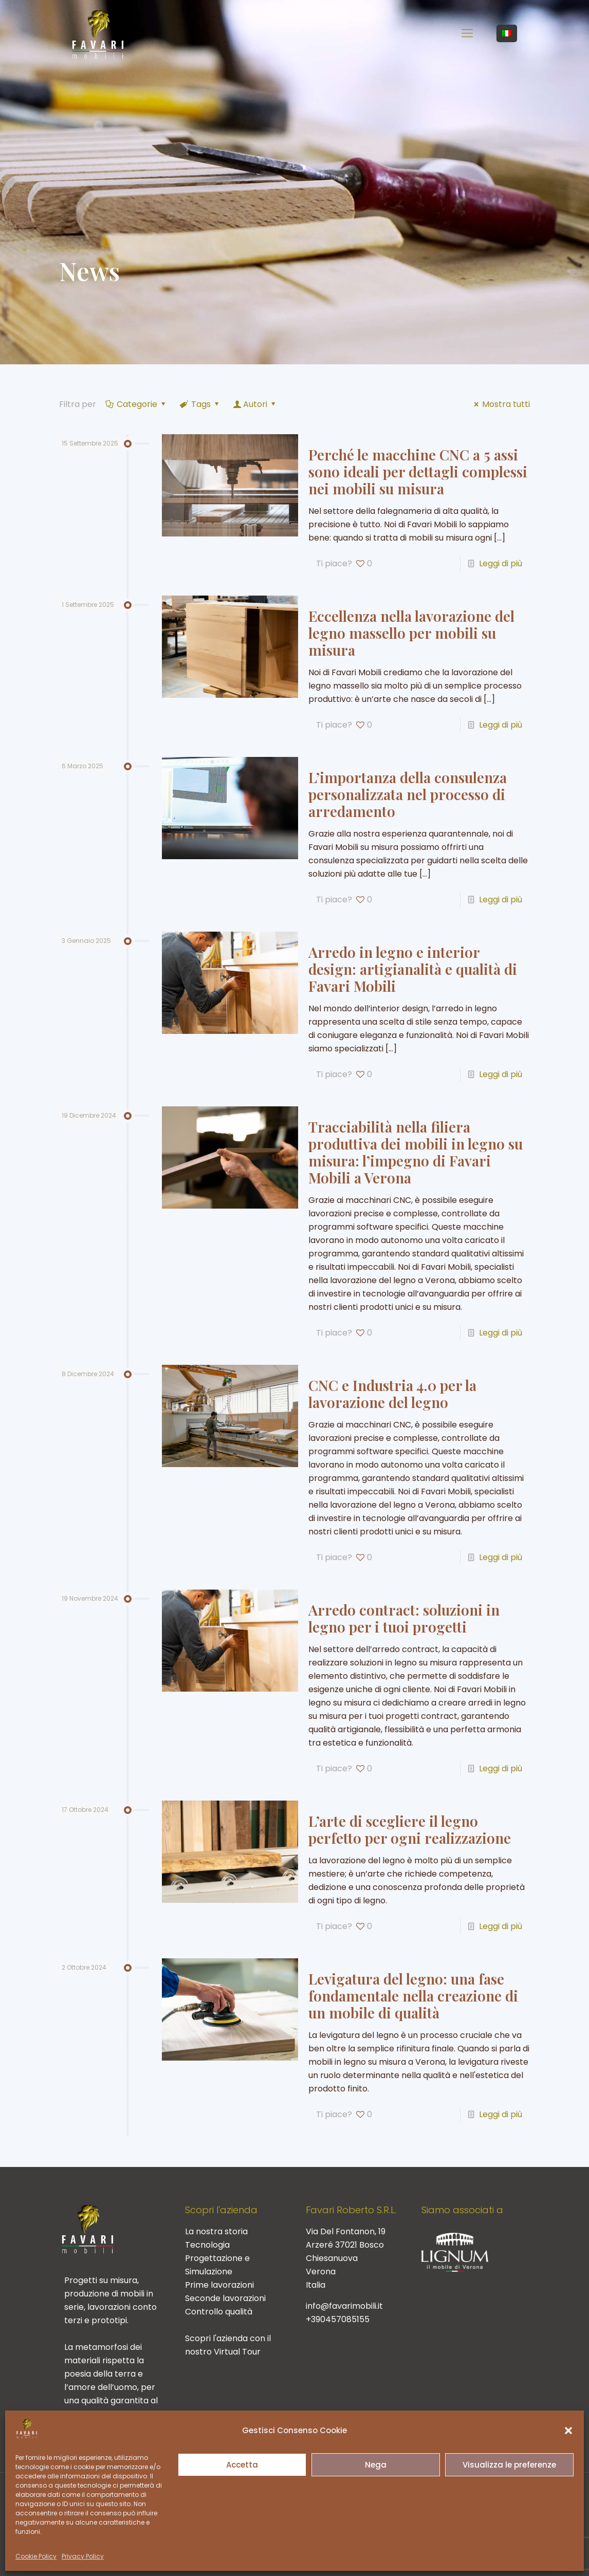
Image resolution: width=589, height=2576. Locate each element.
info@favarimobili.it (344, 2306)
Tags (200, 404)
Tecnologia (207, 2245)
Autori (255, 404)
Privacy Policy (83, 2556)
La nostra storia (216, 2231)
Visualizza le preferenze (509, 2464)
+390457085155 (338, 2319)
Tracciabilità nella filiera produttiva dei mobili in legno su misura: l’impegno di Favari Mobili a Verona (415, 1152)
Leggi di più (500, 563)
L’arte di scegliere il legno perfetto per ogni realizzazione (409, 1829)
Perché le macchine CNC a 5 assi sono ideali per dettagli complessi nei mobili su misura (417, 471)
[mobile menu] (467, 33)
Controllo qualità (218, 2312)
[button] (568, 2430)
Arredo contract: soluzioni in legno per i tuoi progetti (404, 1618)
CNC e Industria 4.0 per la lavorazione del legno (392, 1394)
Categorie (136, 404)
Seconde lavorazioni (225, 2298)
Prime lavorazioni (219, 2285)
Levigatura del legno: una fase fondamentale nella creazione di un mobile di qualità (413, 1995)
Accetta (242, 2464)
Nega (375, 2464)
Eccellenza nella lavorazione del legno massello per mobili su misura (411, 632)
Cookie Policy (36, 2556)
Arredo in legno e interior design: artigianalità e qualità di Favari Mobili (412, 968)
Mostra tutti (500, 404)
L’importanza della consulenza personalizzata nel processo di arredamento (407, 794)
